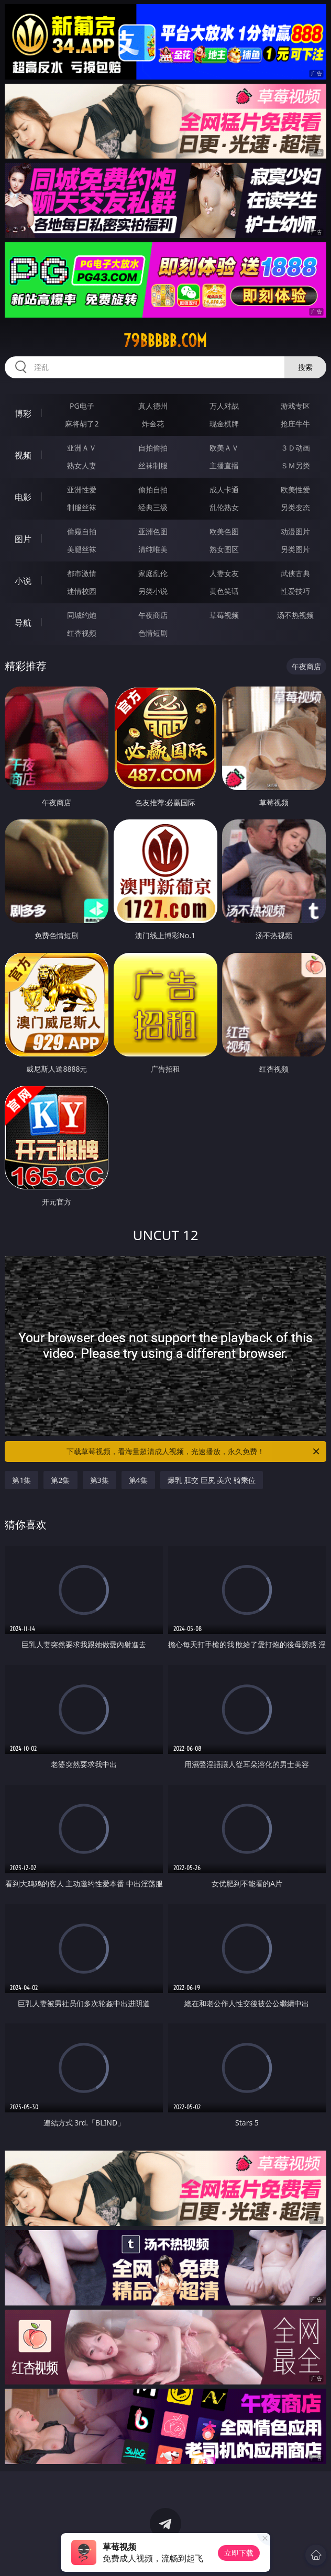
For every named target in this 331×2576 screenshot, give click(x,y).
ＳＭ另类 (295, 465)
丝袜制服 (153, 465)
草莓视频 (224, 615)
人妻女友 (224, 573)
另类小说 (153, 591)
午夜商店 (153, 615)
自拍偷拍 (153, 448)
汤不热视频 (295, 615)
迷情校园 (81, 591)
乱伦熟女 (224, 507)
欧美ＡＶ (224, 448)
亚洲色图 (153, 531)
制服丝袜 (81, 507)
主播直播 (224, 465)
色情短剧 (153, 633)
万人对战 (224, 406)
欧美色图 (224, 531)
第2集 (60, 1480)
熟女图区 (224, 549)
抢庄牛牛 (295, 424)
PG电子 (82, 406)
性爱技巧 (295, 591)
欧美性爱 (295, 489)
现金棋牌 (224, 424)
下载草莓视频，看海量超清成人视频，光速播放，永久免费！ (194, 1451)
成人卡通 (224, 489)
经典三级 (153, 507)
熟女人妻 (81, 465)
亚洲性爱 (81, 489)
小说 (23, 581)
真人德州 (153, 406)
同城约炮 (81, 615)
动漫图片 (295, 531)
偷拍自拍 (153, 489)
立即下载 (238, 2553)
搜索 (305, 367)
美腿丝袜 (81, 549)
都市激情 (81, 573)
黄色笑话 (224, 591)
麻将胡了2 (81, 424)
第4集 (138, 1480)
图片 (23, 539)
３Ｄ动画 (295, 448)
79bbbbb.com (165, 340)
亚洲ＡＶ (81, 448)
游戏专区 (295, 406)
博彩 (23, 413)
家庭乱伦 (153, 573)
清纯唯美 (153, 549)
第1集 (21, 1480)
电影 (23, 497)
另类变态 (295, 507)
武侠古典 (295, 573)
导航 (23, 622)
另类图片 (295, 549)
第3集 (99, 1480)
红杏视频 (81, 633)
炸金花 (153, 424)
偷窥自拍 (81, 531)
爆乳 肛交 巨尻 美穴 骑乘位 (212, 1480)
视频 (23, 455)
